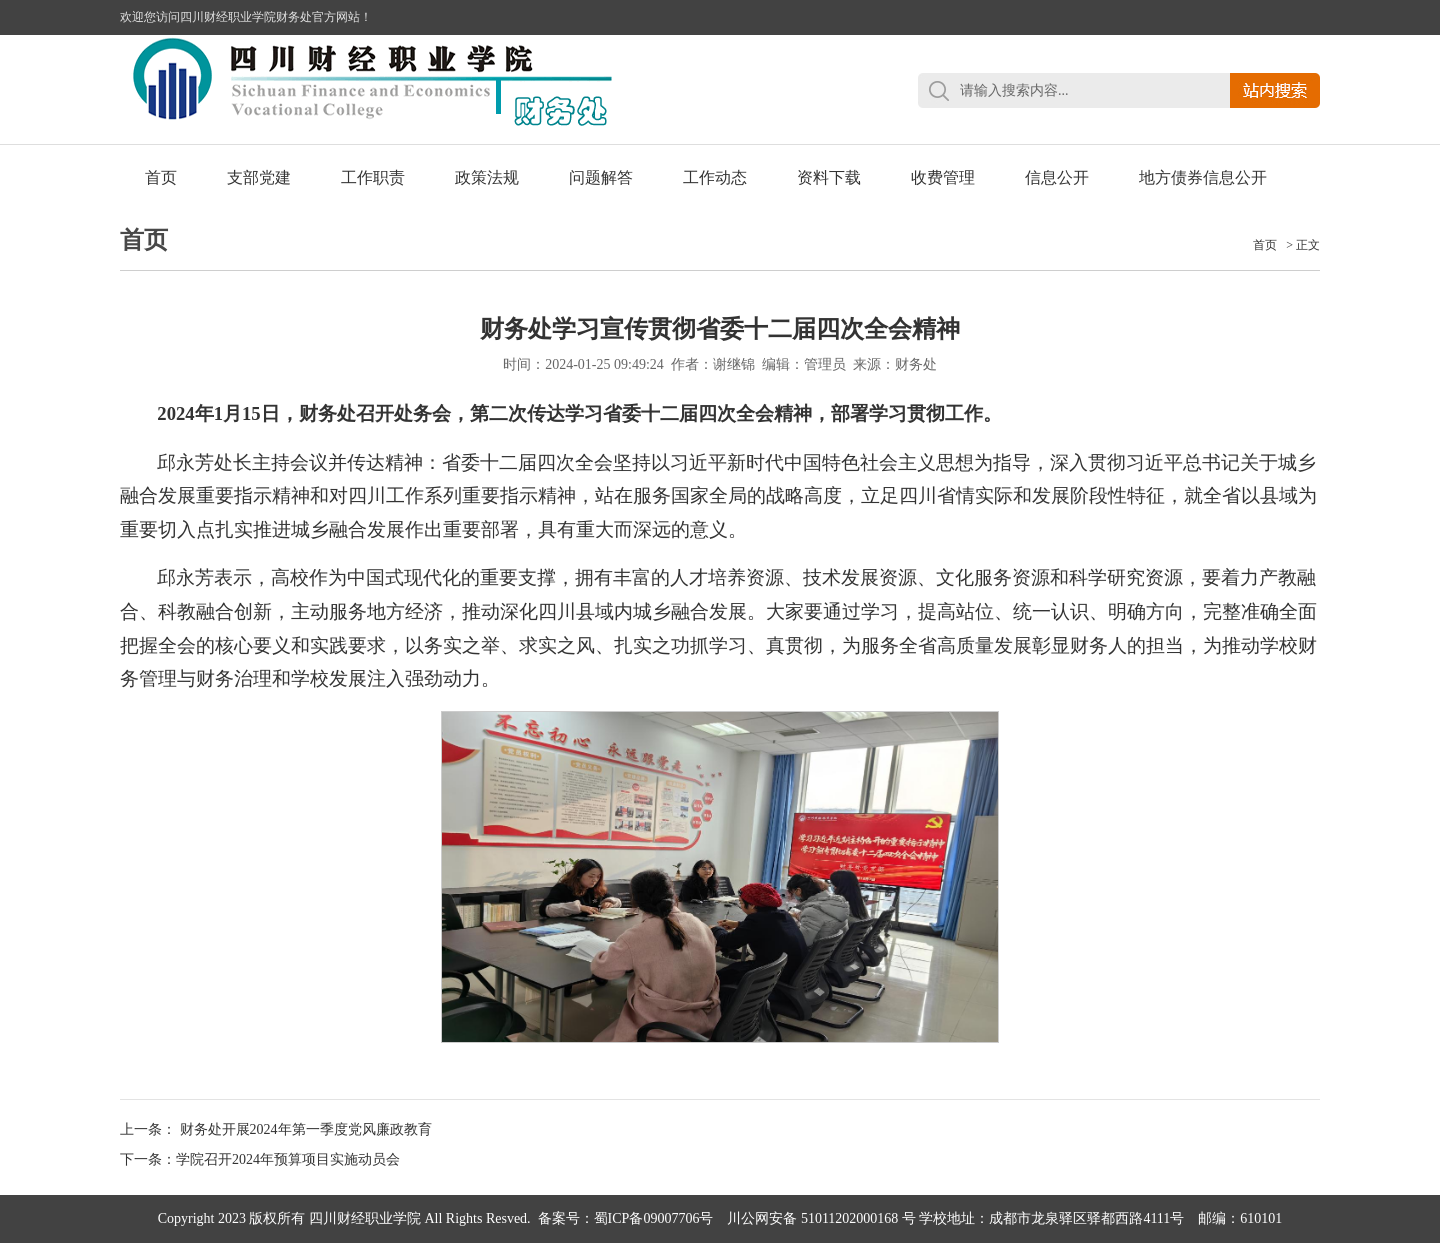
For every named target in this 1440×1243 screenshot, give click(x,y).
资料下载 (829, 177)
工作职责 (373, 177)
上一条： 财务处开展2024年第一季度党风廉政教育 (276, 1129)
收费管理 (943, 177)
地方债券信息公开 (1203, 177)
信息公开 (1057, 177)
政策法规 (487, 177)
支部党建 (259, 177)
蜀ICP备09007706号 (654, 1218)
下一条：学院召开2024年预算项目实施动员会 (260, 1159)
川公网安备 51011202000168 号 (821, 1218)
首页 (161, 177)
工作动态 (715, 177)
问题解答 (601, 177)
